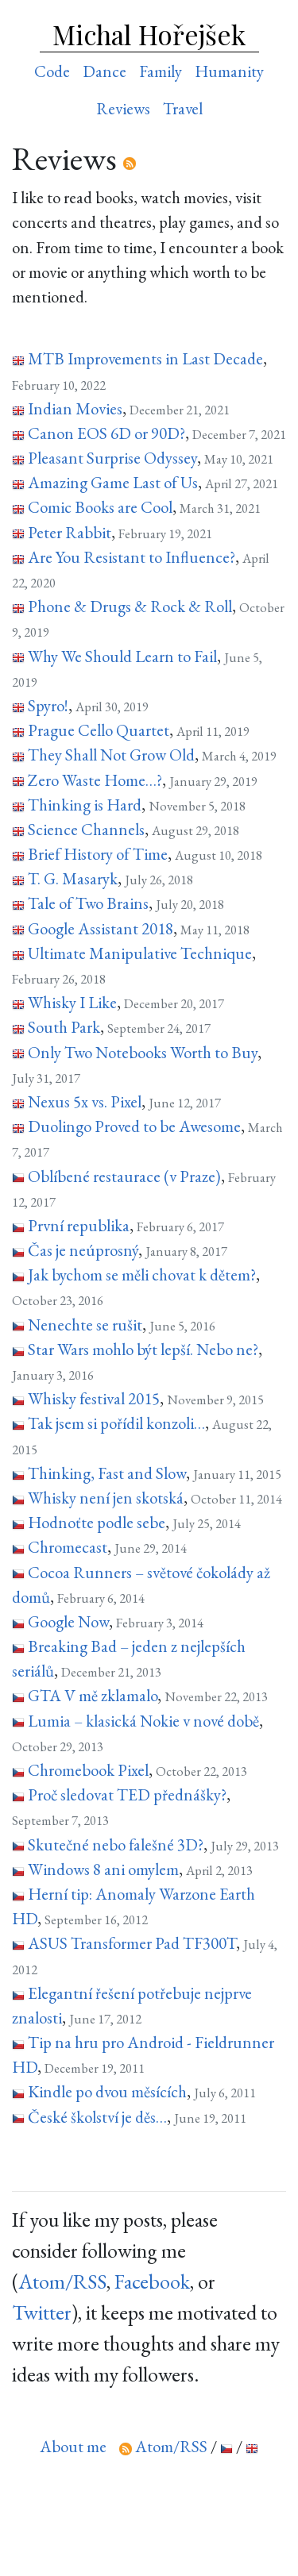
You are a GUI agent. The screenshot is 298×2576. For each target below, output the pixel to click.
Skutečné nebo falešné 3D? (115, 1844)
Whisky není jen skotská (106, 1497)
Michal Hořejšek (149, 34)
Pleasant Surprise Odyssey (112, 457)
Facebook (152, 2281)
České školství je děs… (97, 2116)
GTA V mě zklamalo (92, 1695)
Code (52, 71)
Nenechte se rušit (85, 1324)
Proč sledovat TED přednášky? (127, 1794)
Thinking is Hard (84, 804)
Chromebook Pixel (88, 1770)
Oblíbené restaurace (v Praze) (124, 1176)
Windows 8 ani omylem (103, 1869)
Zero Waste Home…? (95, 780)
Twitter (42, 2312)
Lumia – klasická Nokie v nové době (143, 1720)
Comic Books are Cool (100, 507)
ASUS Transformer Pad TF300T (132, 1943)
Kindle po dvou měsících (107, 2091)
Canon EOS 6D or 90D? (106, 433)
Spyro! (48, 705)
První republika (79, 1225)
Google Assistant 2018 (100, 928)
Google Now (68, 1621)
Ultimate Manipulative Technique (140, 953)
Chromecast (67, 1547)
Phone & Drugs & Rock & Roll (130, 606)
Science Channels (86, 829)
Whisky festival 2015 (94, 1398)
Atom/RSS (62, 2281)
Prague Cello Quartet (98, 730)
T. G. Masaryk (73, 878)
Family (160, 71)
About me (73, 2446)
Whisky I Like (72, 1002)
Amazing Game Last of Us (113, 482)
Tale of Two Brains (88, 903)
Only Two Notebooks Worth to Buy (142, 1052)
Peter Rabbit (69, 532)
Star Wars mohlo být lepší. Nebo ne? (143, 1349)
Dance (104, 71)
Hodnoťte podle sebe (96, 1522)
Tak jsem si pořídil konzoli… (116, 1423)
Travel (183, 108)
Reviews (123, 108)
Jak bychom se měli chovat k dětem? (142, 1274)
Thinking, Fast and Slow (107, 1473)
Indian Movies (75, 408)
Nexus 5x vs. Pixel (84, 1101)
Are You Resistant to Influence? (131, 557)
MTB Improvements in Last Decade (145, 358)
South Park (64, 1027)
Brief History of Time (98, 853)
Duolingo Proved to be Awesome (134, 1126)
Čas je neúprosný (83, 1250)
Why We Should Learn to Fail (122, 656)
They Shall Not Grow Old (111, 754)
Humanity (229, 71)
